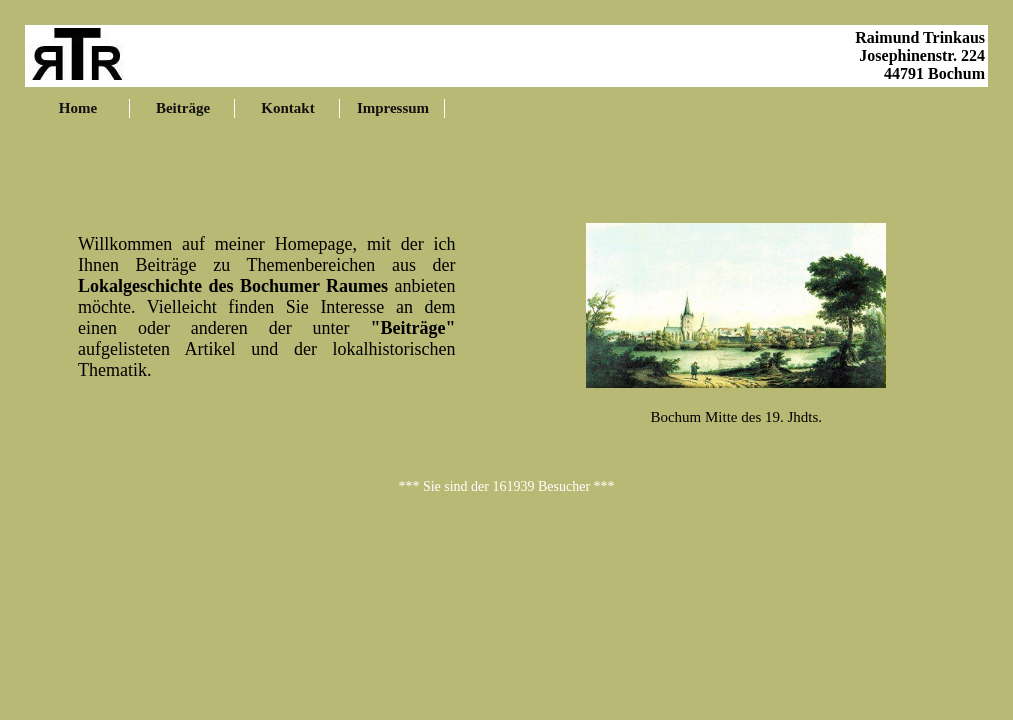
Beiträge (183, 108)
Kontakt (287, 108)
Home (78, 108)
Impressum (393, 108)
